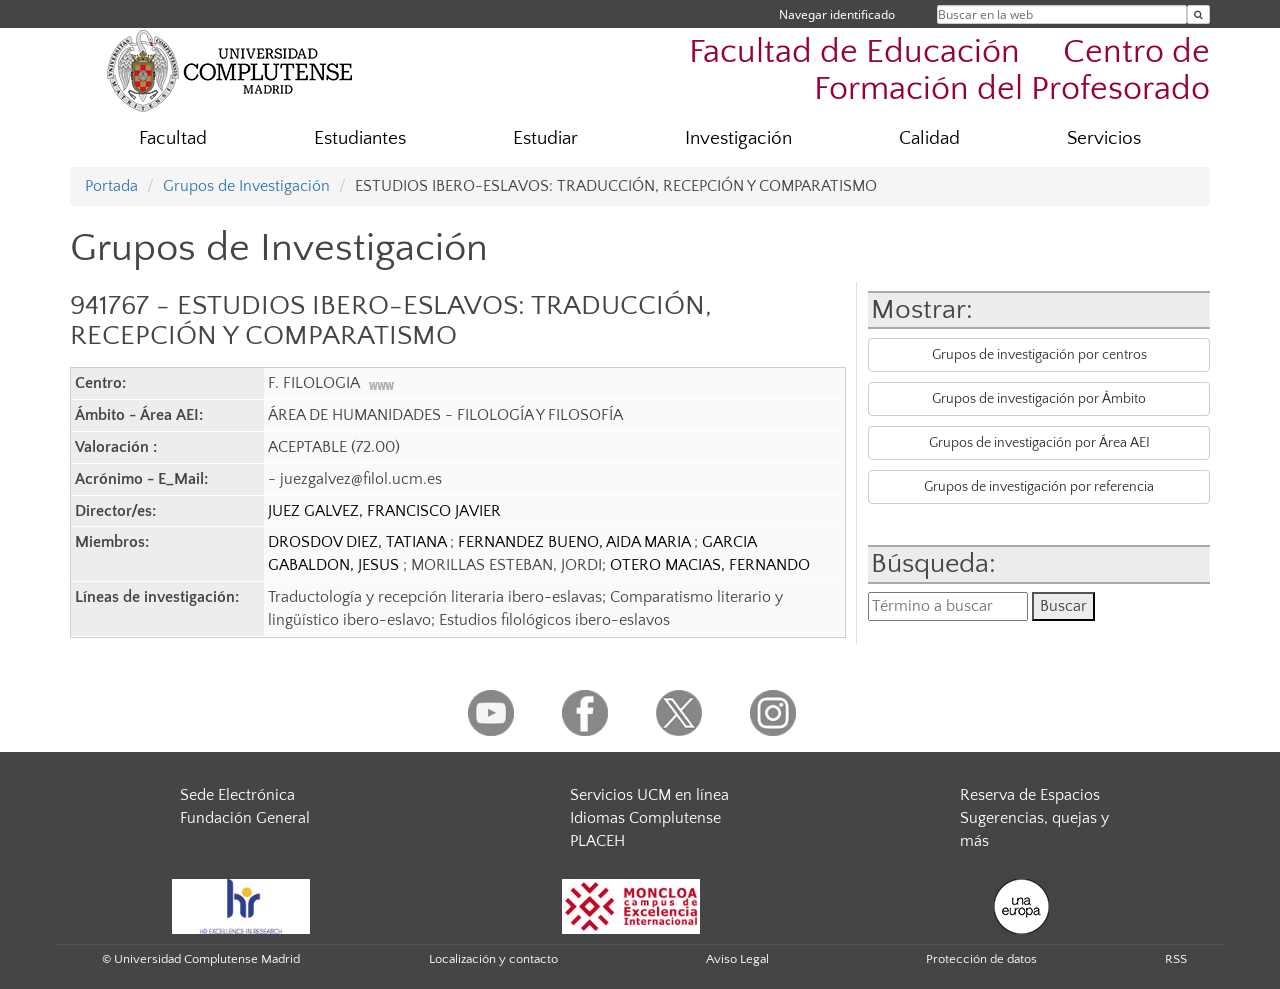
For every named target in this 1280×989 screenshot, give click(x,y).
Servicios (1104, 138)
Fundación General (245, 818)
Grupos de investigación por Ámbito (1039, 399)
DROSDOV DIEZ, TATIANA (359, 542)
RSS (1176, 959)
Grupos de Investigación (246, 186)
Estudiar (545, 138)
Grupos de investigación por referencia (1039, 487)
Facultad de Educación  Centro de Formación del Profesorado (949, 71)
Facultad (173, 138)
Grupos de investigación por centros (1039, 355)
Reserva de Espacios (1030, 795)
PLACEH (597, 841)
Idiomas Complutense (645, 818)
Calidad (929, 138)
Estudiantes (360, 138)
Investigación (738, 138)
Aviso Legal (737, 959)
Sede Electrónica (237, 795)
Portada (111, 186)
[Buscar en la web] (1198, 14)
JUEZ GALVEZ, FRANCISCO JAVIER (384, 511)
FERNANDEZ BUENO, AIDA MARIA (576, 542)
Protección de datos (981, 959)
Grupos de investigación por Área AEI (1039, 443)
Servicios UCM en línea (649, 795)
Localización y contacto (493, 959)
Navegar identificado (837, 14)
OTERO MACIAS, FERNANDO (710, 565)
